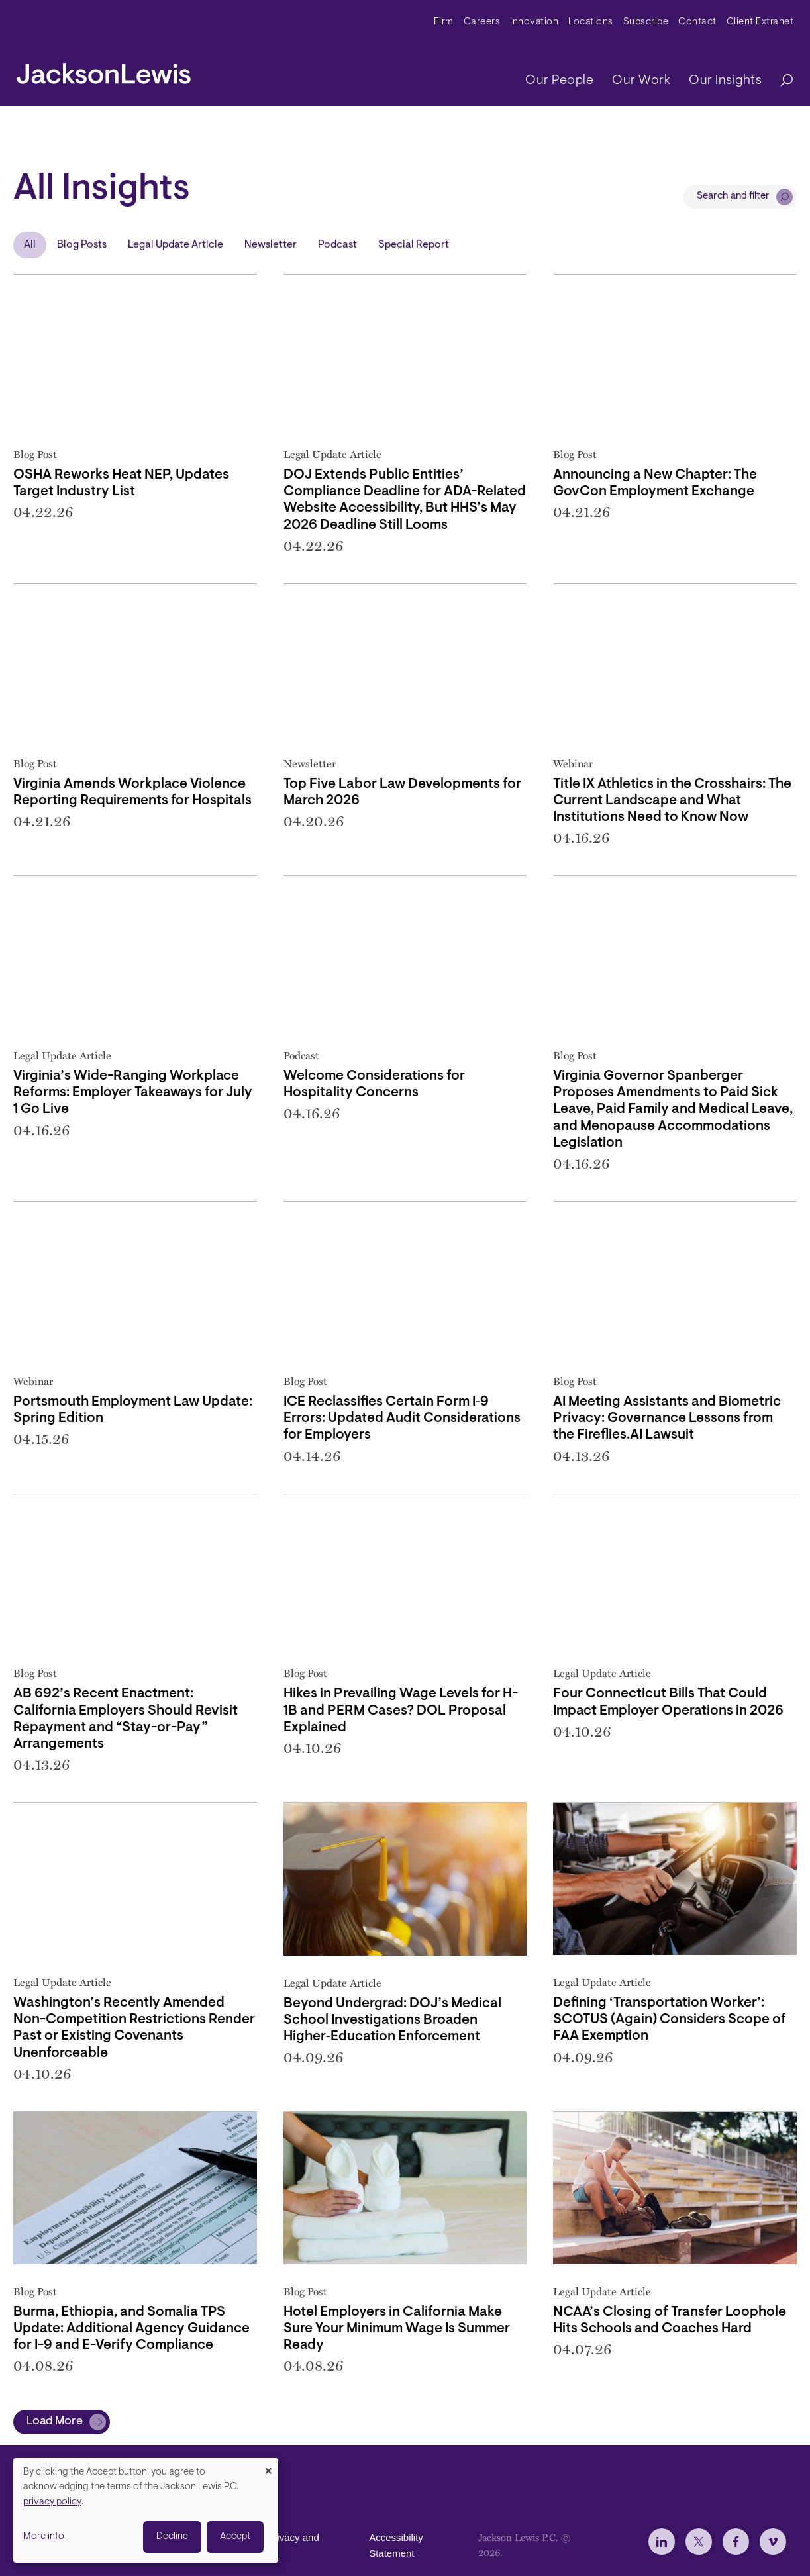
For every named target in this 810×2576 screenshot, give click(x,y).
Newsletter (270, 245)
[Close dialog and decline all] (268, 2466)
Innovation (534, 22)
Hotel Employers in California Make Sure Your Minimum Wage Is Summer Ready (396, 2328)
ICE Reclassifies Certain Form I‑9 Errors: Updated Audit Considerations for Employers (402, 1418)
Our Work (641, 80)
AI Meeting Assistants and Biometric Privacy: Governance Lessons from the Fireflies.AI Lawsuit (667, 1418)
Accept (235, 2537)
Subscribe (646, 22)
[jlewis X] (698, 2541)
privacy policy (52, 2502)
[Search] (780, 81)
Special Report (413, 245)
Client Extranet (760, 22)
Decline (172, 2537)
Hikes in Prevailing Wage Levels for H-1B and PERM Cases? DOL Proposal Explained (400, 1710)
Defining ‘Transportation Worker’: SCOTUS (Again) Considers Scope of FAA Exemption (669, 2019)
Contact (697, 22)
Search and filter (733, 196)
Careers (482, 22)
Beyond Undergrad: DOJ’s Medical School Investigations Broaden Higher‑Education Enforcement (392, 2020)
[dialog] (145, 2510)
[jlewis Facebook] (736, 2541)
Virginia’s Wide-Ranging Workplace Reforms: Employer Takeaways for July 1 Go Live (132, 1092)
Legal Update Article (175, 245)
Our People (559, 80)
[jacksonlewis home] (104, 70)
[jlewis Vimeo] (773, 2541)
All (30, 245)
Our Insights (725, 80)
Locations (590, 22)
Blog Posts (82, 245)
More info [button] (43, 2537)
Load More (54, 2422)
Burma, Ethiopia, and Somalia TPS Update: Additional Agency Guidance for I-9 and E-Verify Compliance (131, 2328)
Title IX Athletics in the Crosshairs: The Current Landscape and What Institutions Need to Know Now (672, 800)
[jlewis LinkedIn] (661, 2541)
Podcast (337, 245)
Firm (444, 22)
